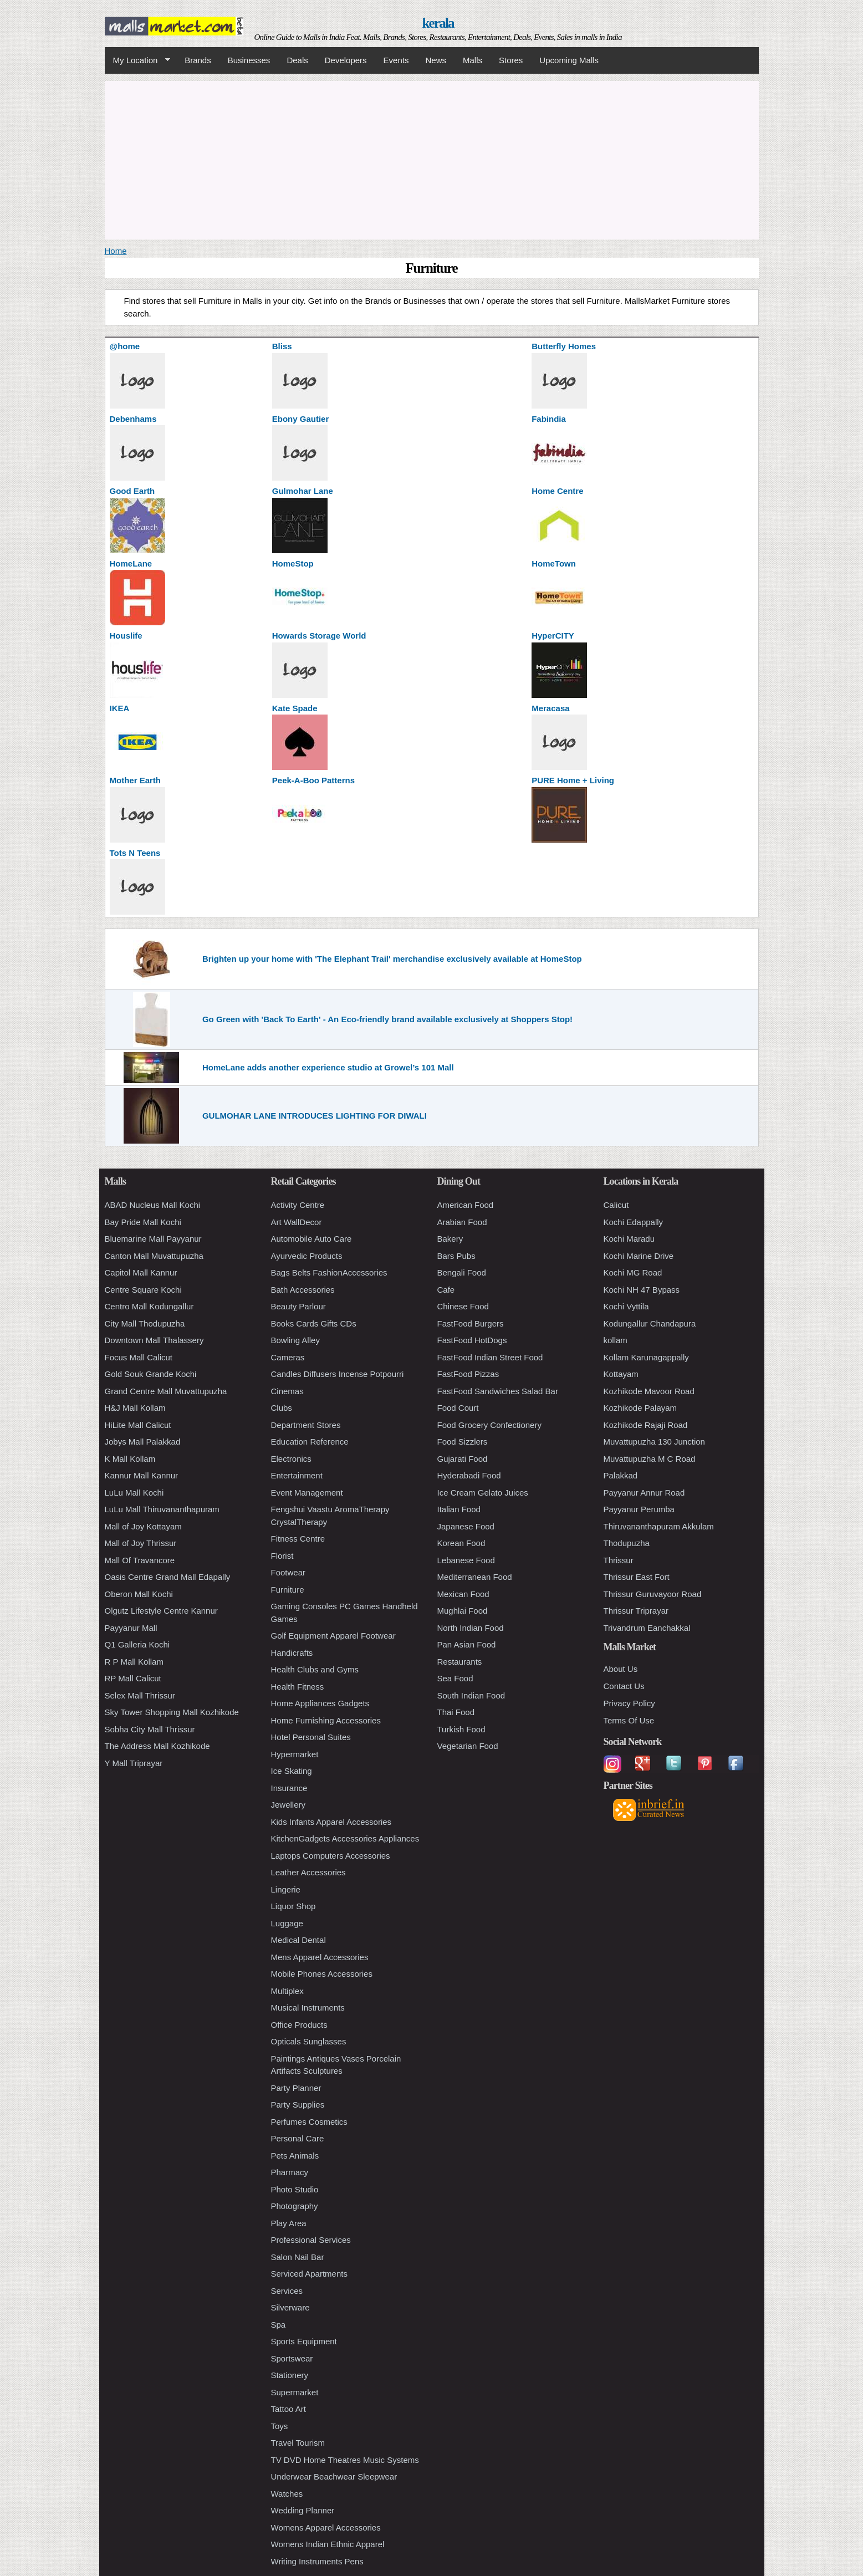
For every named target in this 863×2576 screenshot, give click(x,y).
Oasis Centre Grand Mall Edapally (168, 1577)
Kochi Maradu (629, 1238)
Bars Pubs (456, 1256)
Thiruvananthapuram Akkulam (659, 1526)
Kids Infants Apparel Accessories (331, 1822)
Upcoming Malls (569, 60)
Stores (511, 60)
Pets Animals (295, 2155)
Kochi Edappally (633, 1222)
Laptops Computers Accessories (330, 1855)
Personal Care (297, 2138)
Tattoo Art (288, 2409)
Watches (287, 2493)
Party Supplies (298, 2104)
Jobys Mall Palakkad (143, 1441)
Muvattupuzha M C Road (650, 1458)
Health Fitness (297, 1686)
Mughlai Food (462, 1610)
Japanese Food (465, 1526)
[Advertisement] (432, 158)
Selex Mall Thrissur (140, 1695)
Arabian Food (462, 1222)
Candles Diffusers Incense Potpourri (337, 1374)
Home (116, 251)
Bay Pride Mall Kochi (143, 1222)
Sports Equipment (304, 2341)
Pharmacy (290, 2172)
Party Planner (296, 2088)
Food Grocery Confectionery (489, 1425)
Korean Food (461, 1543)
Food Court (458, 1407)
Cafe (446, 1289)
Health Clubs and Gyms (315, 1669)
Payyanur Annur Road (644, 1492)
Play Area (289, 2223)
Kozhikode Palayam (640, 1407)
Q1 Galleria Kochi (137, 1644)
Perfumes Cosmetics (309, 2121)
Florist (282, 1555)
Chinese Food (463, 1306)
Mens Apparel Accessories (320, 1957)
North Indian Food (470, 1628)
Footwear (288, 1572)
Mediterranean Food (474, 1577)
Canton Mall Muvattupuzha (154, 1256)
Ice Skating (291, 1771)
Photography (294, 2206)
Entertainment (297, 1475)
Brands (198, 60)
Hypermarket (295, 1754)
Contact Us (624, 1686)
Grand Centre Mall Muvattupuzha (166, 1391)
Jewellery (288, 1804)
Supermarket (295, 2392)
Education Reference (310, 1441)
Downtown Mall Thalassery (154, 1340)
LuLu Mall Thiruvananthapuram (162, 1509)
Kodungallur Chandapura (650, 1323)
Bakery (450, 1238)
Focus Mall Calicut (139, 1357)
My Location (137, 60)
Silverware (290, 2307)
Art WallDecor (296, 1222)
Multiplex (287, 1991)
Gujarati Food (462, 1458)
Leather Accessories (308, 1872)
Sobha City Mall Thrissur (150, 1729)
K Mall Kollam (130, 1458)
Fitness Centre (298, 1538)
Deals (297, 60)
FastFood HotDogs (472, 1340)
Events (396, 60)
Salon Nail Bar (297, 2257)
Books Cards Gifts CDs (313, 1323)
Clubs (281, 1407)
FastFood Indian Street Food (490, 1357)
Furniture (287, 1589)
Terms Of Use (629, 1720)
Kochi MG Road (633, 1272)
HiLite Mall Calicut (138, 1425)
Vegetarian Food (467, 1746)
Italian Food (459, 1509)
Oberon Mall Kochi (139, 1594)
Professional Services (311, 2240)
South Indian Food (471, 1695)
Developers (346, 60)
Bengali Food (461, 1272)
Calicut (616, 1205)
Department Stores (306, 1425)
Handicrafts (292, 1652)
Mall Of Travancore (140, 1560)
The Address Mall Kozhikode (157, 1746)
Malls (472, 60)
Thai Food (456, 1712)
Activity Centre (298, 1205)
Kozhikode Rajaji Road (646, 1425)
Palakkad (621, 1475)
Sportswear (292, 2358)
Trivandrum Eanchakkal (647, 1628)
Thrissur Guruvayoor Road (653, 1594)
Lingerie (285, 1889)
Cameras (288, 1357)
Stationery (290, 2375)
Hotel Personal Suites (311, 1737)
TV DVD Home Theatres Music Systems (345, 2460)
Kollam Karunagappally (646, 1357)
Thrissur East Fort (637, 1577)
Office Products (299, 2024)
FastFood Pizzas (468, 1374)
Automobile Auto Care (311, 1238)
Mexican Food (463, 1594)
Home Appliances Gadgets (320, 1703)
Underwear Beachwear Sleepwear (334, 2476)
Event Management (307, 1492)
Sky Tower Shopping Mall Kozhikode (172, 1712)
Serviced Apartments (309, 2273)
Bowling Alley (295, 1340)
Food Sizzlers (462, 1441)
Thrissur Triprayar (636, 1610)
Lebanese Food (466, 1560)
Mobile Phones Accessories (321, 1973)
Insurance (289, 1788)
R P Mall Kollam (134, 1661)
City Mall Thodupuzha (145, 1323)
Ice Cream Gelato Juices (482, 1492)
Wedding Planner (303, 2510)
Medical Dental (298, 1940)
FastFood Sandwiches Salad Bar (497, 1391)
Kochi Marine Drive (639, 1256)
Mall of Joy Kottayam (143, 1526)
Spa (278, 2324)
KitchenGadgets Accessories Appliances (345, 1838)
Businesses (249, 60)
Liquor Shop (293, 1906)
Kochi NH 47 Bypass (642, 1289)
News (435, 60)
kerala (437, 23)
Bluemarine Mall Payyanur (153, 1238)
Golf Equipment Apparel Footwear (333, 1635)
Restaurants (459, 1661)
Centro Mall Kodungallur (149, 1306)
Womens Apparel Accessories (326, 2527)
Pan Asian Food (466, 1644)
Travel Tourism (298, 2442)
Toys (279, 2426)
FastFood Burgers (470, 1323)
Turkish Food (461, 1729)
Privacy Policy (629, 1703)
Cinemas (287, 1391)
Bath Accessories (303, 1289)
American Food (465, 1205)
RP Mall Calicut (133, 1678)
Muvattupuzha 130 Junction (654, 1441)
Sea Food (455, 1678)
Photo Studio (295, 2189)
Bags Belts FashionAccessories (329, 1272)
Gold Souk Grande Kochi (151, 1374)
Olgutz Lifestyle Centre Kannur (161, 1610)
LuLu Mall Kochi (134, 1492)
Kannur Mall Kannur (141, 1475)
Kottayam (621, 1374)
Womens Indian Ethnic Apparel (328, 2544)
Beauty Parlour (298, 1306)
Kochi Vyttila (626, 1306)
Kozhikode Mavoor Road (649, 1391)
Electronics (291, 1458)
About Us (621, 1669)
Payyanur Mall (131, 1628)
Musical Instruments (308, 2007)
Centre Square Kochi (143, 1289)
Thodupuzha (627, 1543)
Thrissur (619, 1560)
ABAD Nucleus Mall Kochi (153, 1205)
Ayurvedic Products (307, 1256)
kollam (615, 1340)
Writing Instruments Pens (317, 2561)
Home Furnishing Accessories (326, 1720)
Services (287, 2291)
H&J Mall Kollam (135, 1407)
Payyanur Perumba (639, 1509)
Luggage (287, 1923)
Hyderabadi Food (469, 1475)
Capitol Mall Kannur (141, 1272)
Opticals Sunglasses (308, 2041)
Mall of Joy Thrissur (141, 1543)
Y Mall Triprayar (134, 1763)
